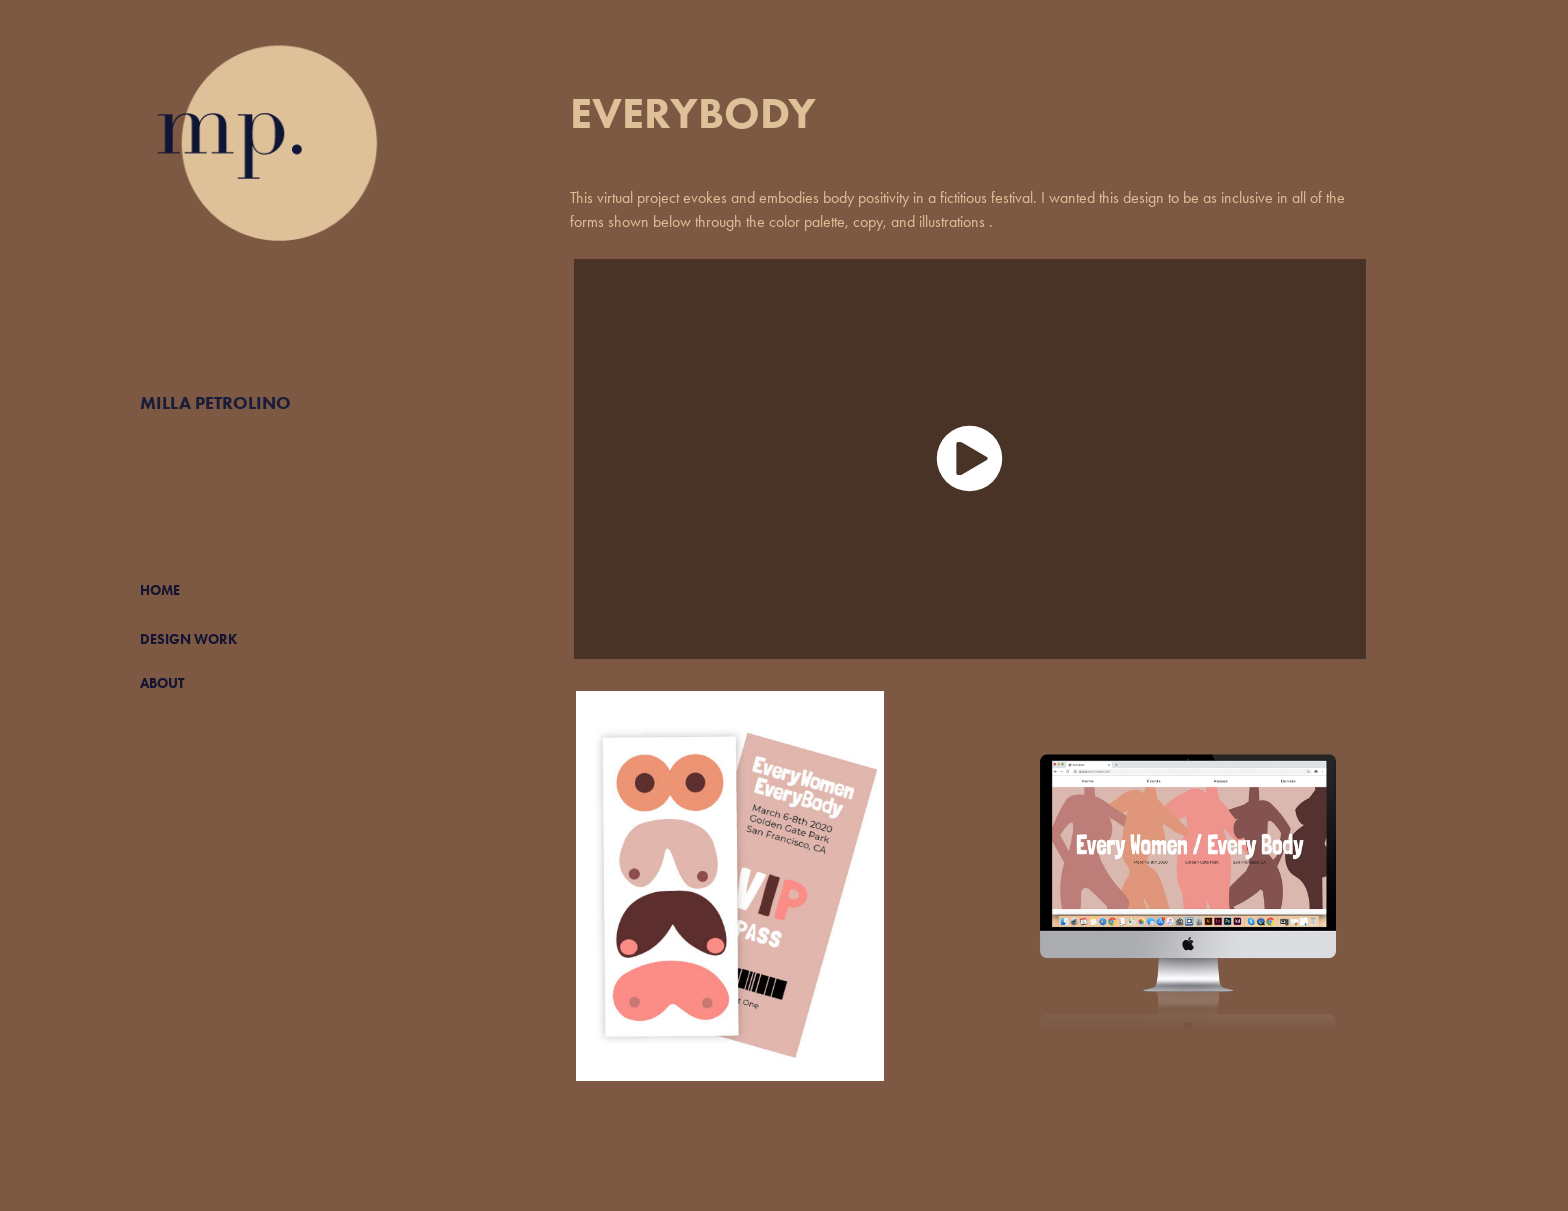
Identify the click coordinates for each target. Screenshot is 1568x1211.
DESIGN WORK (188, 639)
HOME (160, 590)
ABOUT (162, 683)
